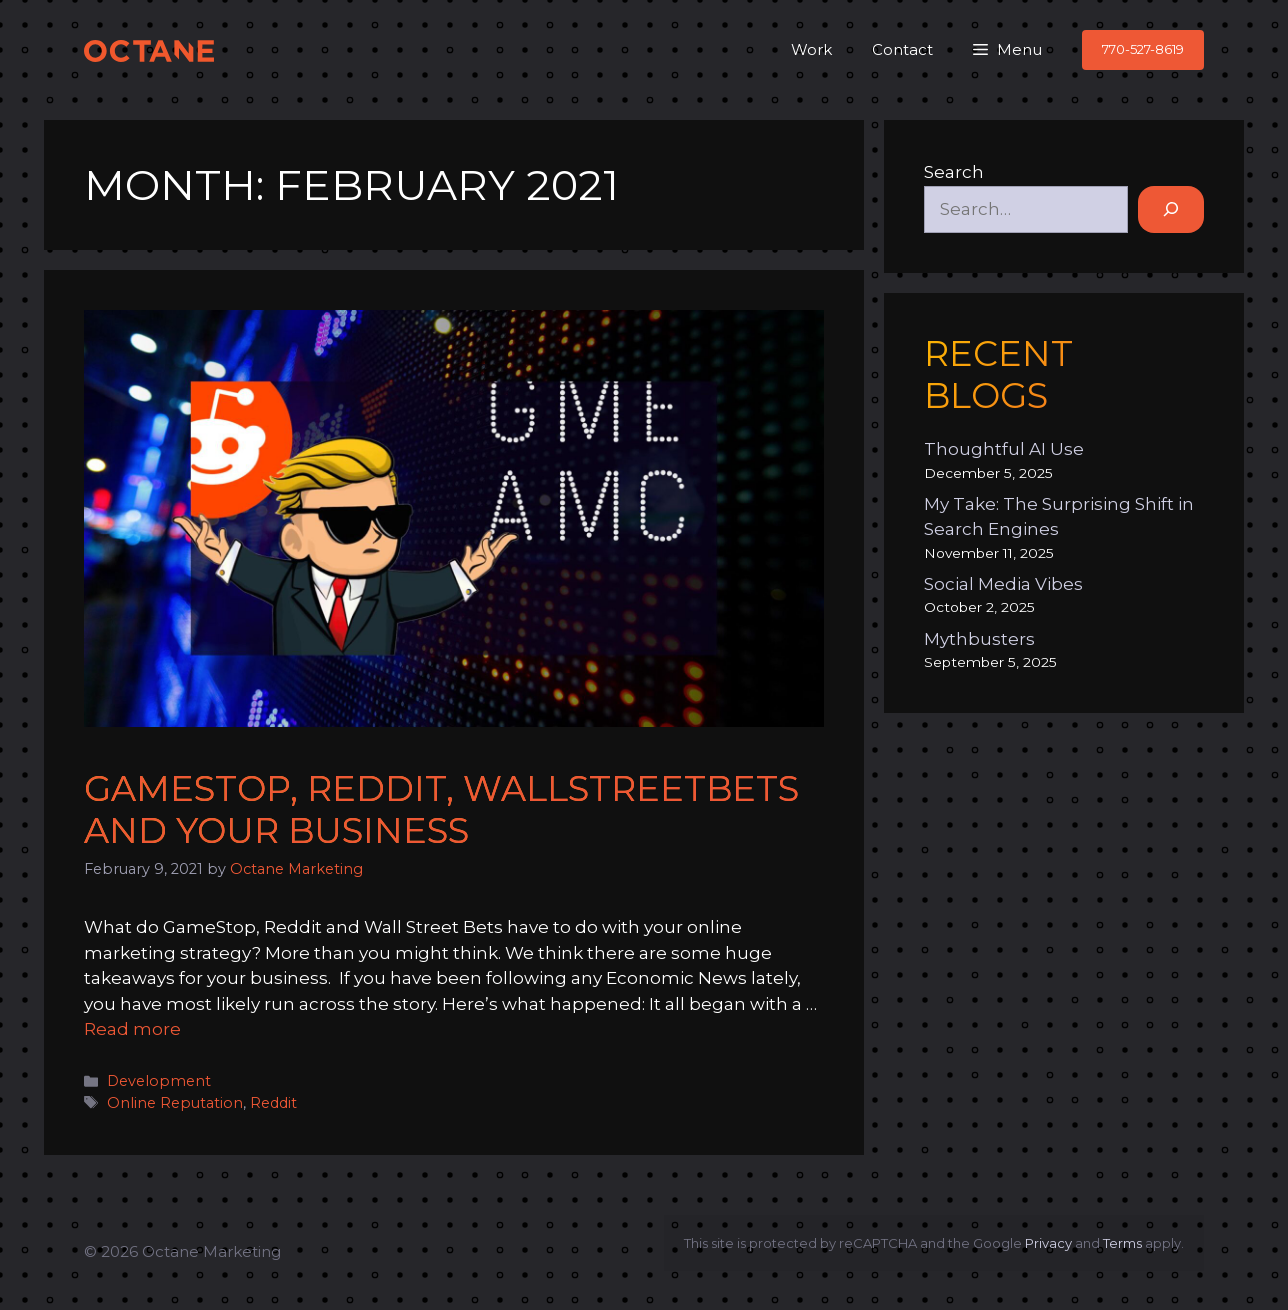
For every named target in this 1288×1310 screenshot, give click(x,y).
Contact (902, 49)
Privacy (1048, 1243)
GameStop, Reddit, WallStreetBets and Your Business (441, 809)
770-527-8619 (1143, 49)
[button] (1007, 50)
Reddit (273, 1103)
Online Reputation (175, 1103)
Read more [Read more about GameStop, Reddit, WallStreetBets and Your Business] (132, 1029)
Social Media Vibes (1003, 584)
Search (954, 172)
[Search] (1171, 210)
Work (811, 49)
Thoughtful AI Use (1004, 449)
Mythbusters (979, 639)
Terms (1122, 1243)
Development (159, 1081)
